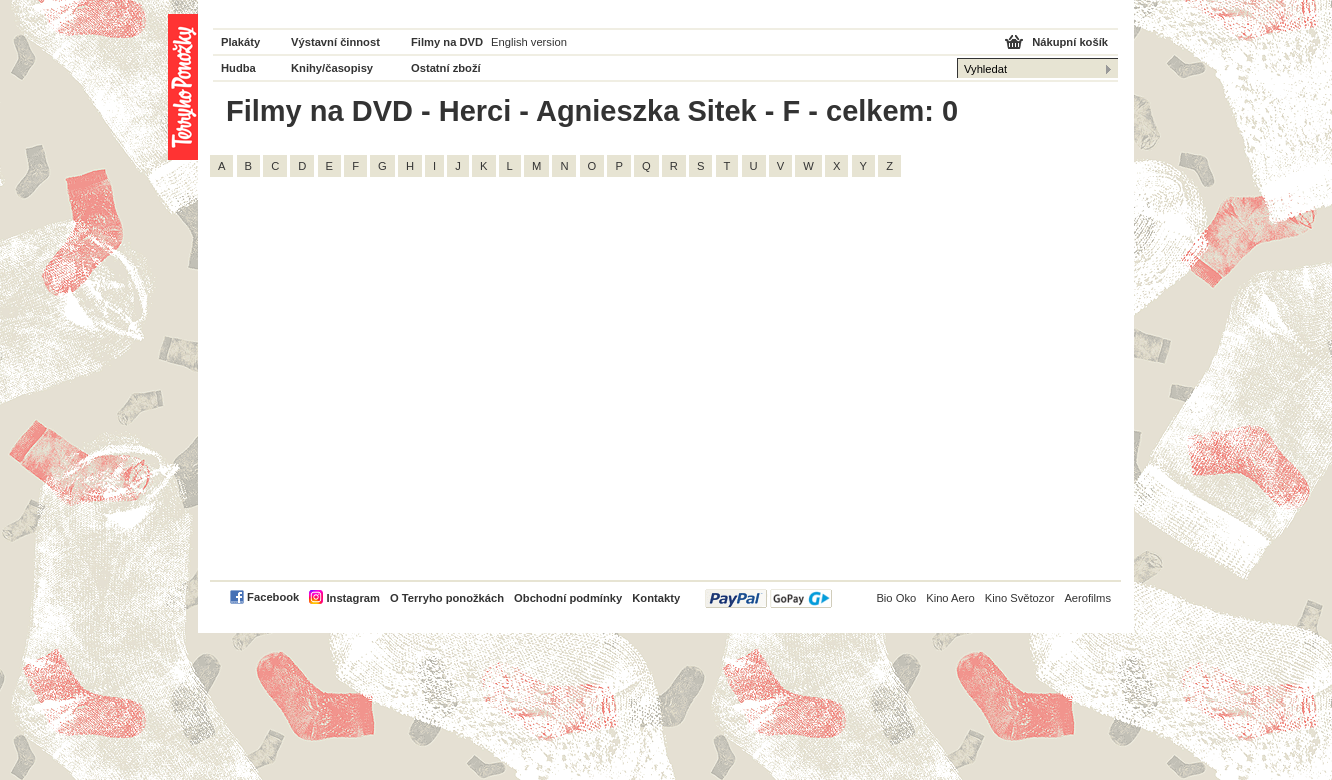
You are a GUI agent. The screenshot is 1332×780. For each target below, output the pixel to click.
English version (529, 42)
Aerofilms (1087, 598)
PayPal (768, 598)
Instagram (352, 598)
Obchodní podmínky (568, 598)
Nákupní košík (1070, 42)
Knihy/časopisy (332, 68)
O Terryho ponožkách (447, 598)
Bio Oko (896, 598)
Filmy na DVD (447, 42)
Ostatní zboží (446, 68)
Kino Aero (950, 598)
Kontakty (656, 598)
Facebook (273, 597)
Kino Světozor (1020, 598)
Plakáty (240, 42)
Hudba (238, 68)
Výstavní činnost (335, 42)
